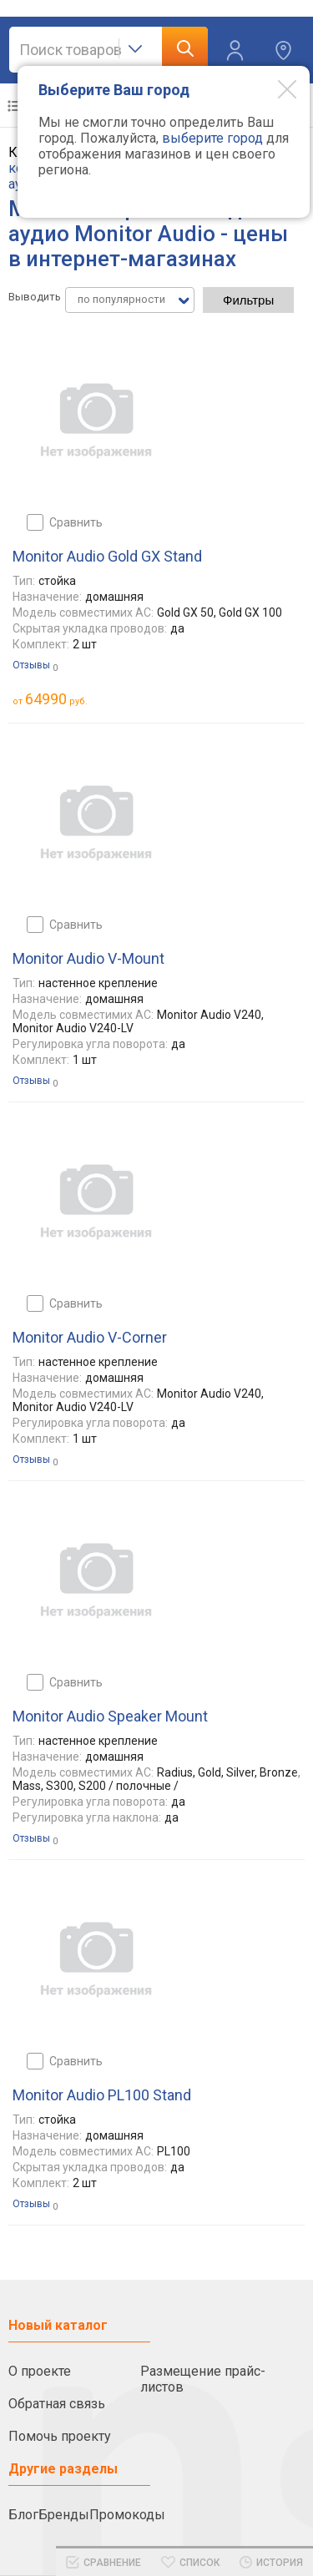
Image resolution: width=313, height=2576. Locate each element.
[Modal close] (274, 88)
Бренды (63, 2515)
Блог (23, 2515)
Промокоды (127, 2515)
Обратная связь (56, 2404)
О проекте (39, 2371)
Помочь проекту (59, 2436)
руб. (56, 699)
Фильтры (248, 300)
